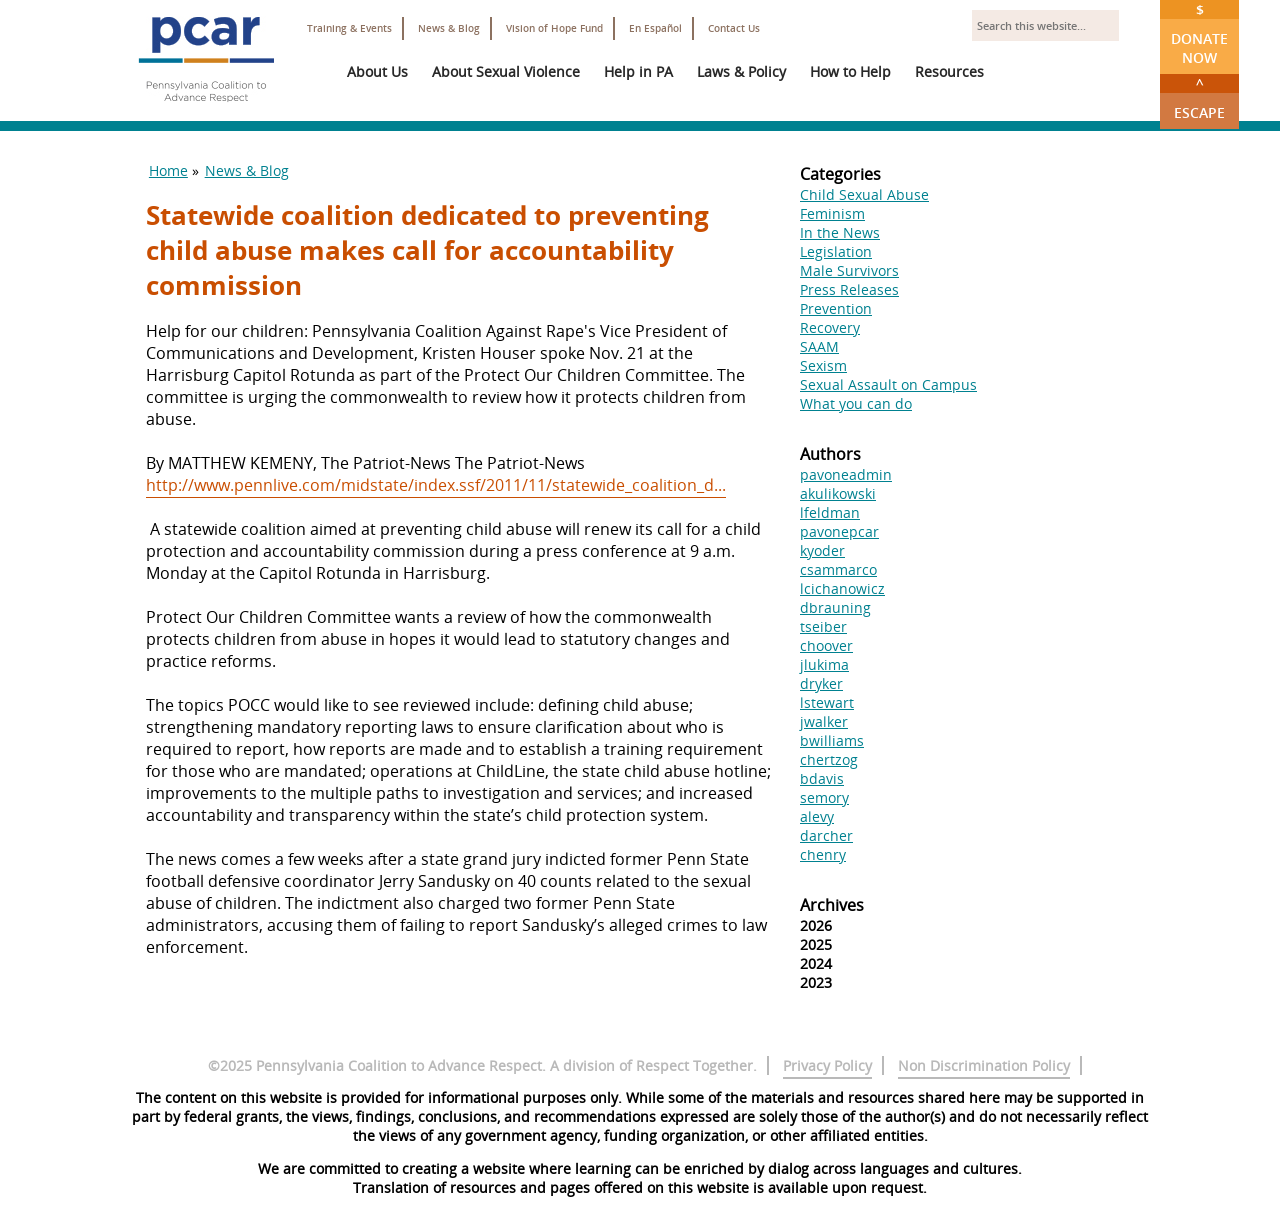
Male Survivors (849, 270)
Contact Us (734, 28)
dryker (821, 683)
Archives (832, 905)
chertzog (829, 759)
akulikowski (838, 493)
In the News (840, 232)
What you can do (856, 403)
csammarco (838, 569)
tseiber (823, 626)
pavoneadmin (846, 474)
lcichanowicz (842, 588)
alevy (817, 816)
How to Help (850, 71)
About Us (377, 71)
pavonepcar (839, 531)
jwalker (824, 721)
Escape (1199, 98)
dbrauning (835, 607)
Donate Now (1199, 33)
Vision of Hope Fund (554, 28)
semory (824, 797)
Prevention (836, 308)
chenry (823, 854)
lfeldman (830, 512)
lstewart (827, 702)
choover (826, 645)
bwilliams (832, 740)
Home (168, 170)
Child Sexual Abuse (864, 194)
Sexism (823, 365)
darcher (826, 835)
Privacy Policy (827, 1065)
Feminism (832, 213)
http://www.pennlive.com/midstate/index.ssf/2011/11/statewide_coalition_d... (436, 485)
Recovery (830, 327)
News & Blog (449, 28)
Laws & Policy (741, 71)
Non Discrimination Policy (984, 1065)
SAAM (819, 346)
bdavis (822, 778)
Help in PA (638, 71)
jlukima (824, 664)
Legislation (836, 251)
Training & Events (349, 28)
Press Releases (849, 289)
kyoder (822, 550)
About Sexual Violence (506, 71)
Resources (949, 71)
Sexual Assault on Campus (888, 384)
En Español (655, 28)
